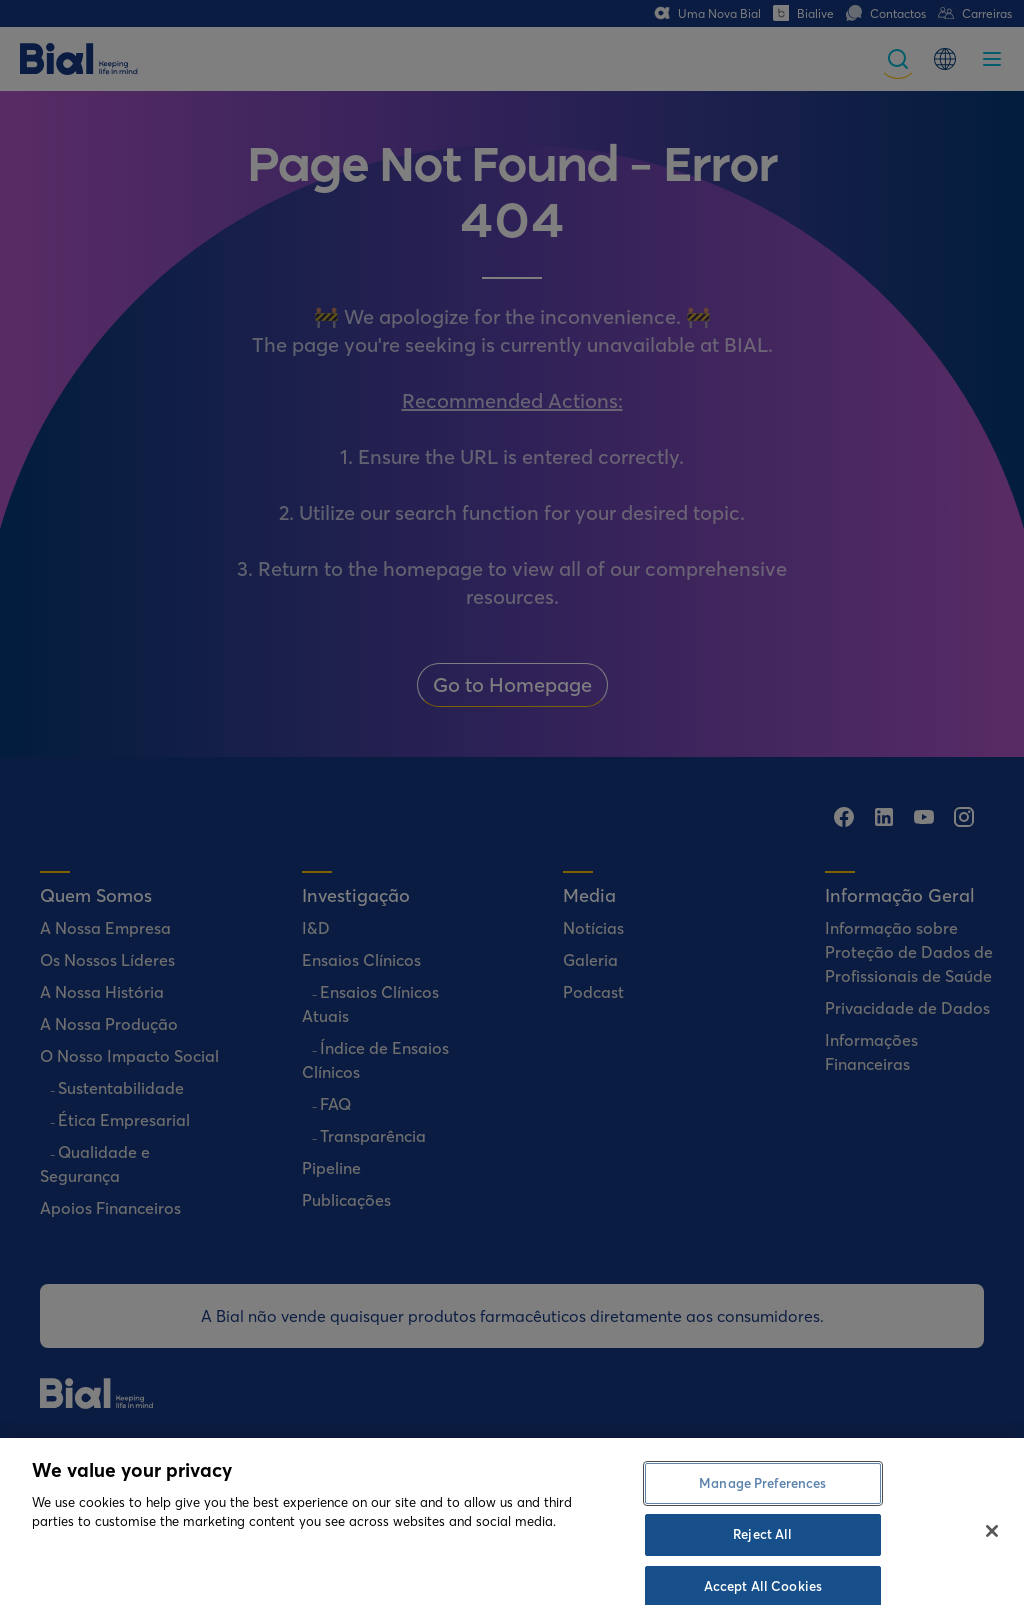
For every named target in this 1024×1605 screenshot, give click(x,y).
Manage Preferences (762, 1541)
